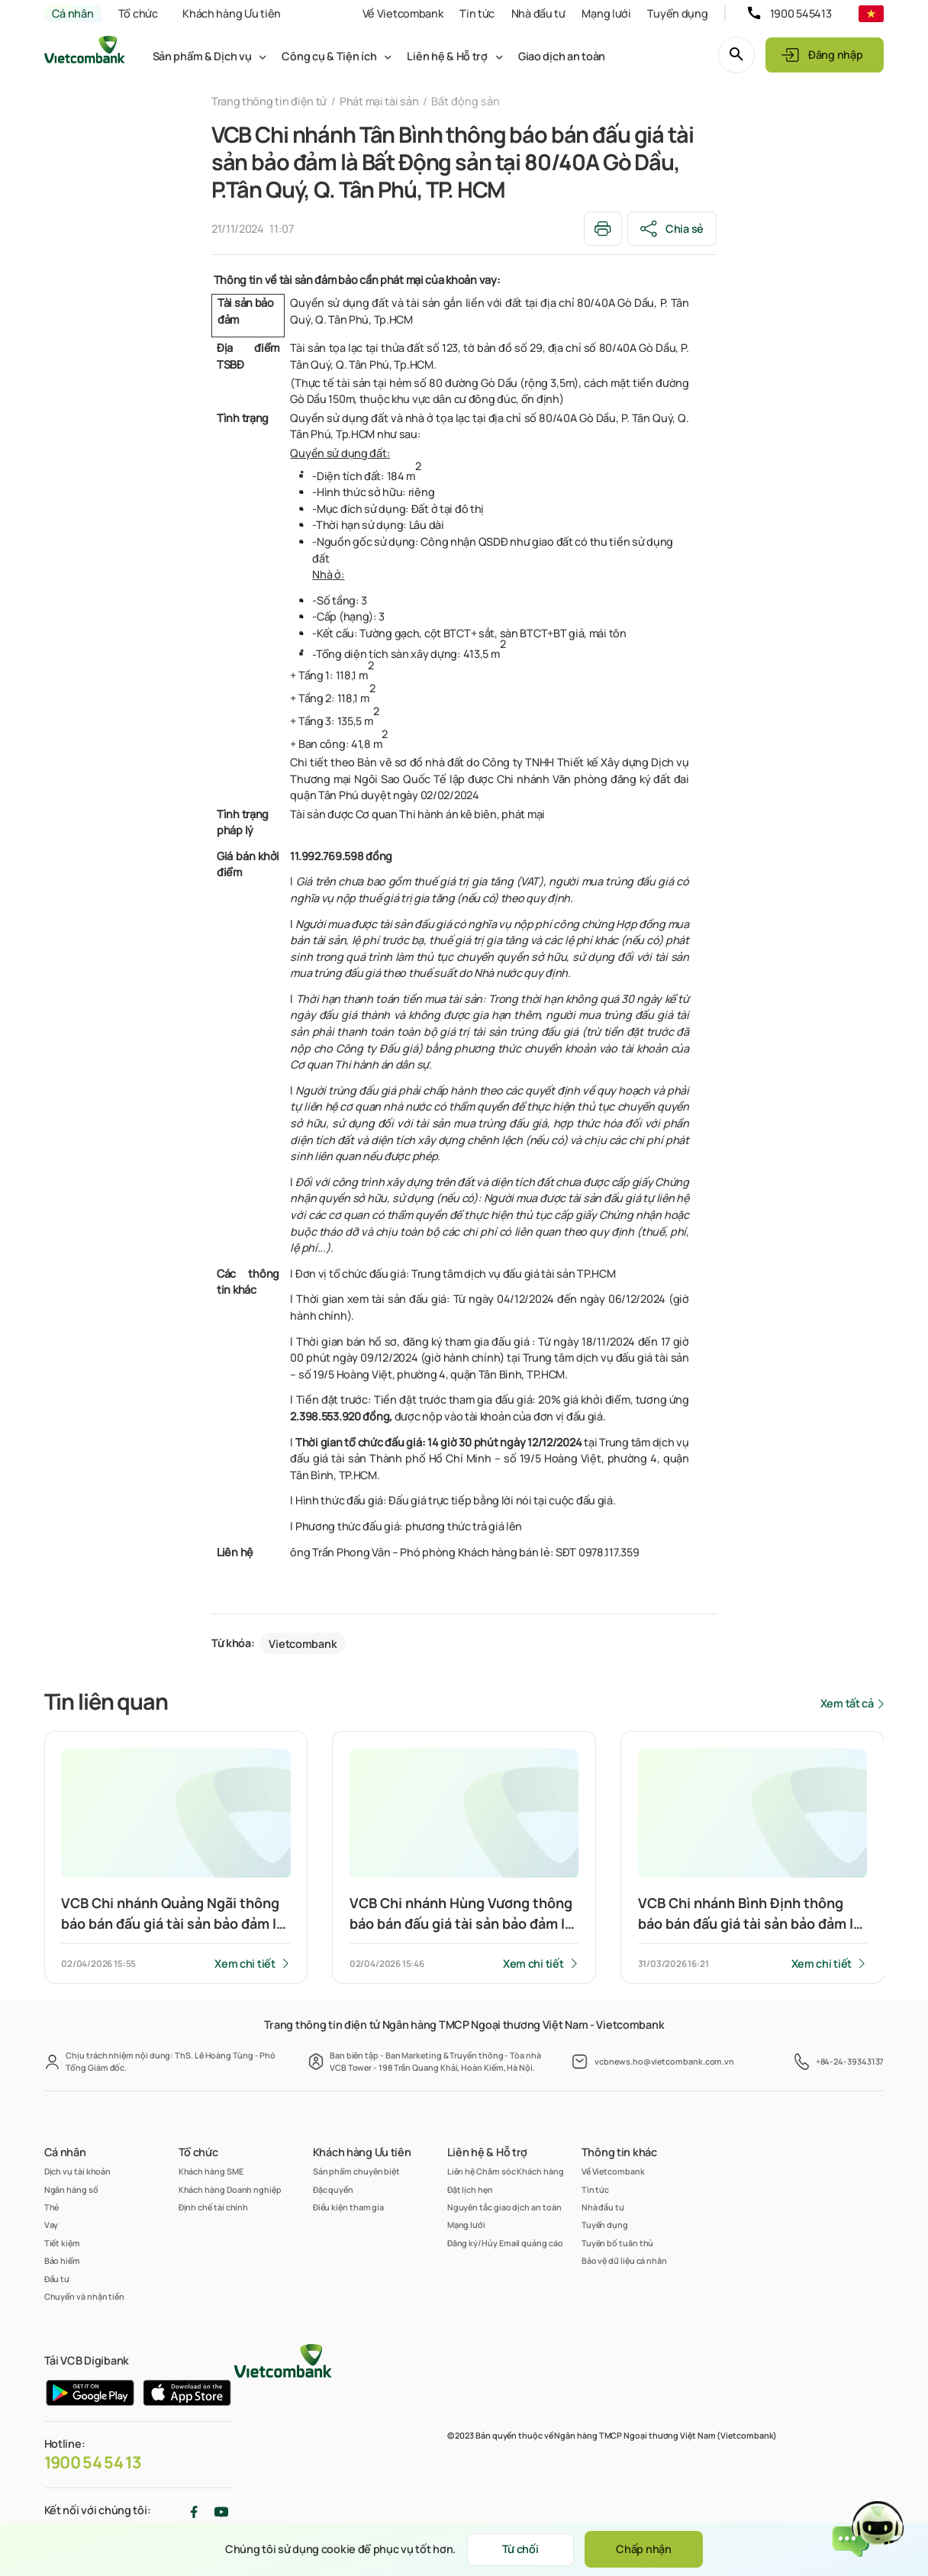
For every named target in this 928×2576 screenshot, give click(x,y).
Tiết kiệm (62, 2243)
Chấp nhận (643, 2549)
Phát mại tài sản (379, 101)
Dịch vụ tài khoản (77, 2171)
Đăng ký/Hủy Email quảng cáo (505, 2243)
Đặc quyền (333, 2189)
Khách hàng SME (211, 2171)
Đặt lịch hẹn (470, 2189)
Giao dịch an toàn (561, 56)
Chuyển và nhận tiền (84, 2296)
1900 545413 (801, 13)
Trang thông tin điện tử (269, 101)
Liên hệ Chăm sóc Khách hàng (505, 2171)
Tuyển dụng (677, 13)
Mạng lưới (606, 13)
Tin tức (477, 13)
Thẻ (52, 2207)
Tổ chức (138, 13)
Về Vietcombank (402, 13)
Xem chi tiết (245, 1963)
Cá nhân (72, 13)
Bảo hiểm (62, 2260)
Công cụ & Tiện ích (329, 56)
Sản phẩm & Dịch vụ (202, 56)
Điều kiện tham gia (349, 2207)
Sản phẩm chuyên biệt (356, 2171)
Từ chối (520, 2549)
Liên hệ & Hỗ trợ (447, 56)
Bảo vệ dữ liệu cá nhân (624, 2260)
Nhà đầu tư (538, 13)
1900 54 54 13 (93, 2462)
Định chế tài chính (214, 2207)
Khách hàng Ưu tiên (231, 13)
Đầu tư (57, 2278)
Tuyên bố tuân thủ (618, 2243)
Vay (51, 2224)
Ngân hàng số (71, 2189)
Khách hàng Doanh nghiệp (230, 2189)
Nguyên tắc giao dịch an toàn (504, 2207)
